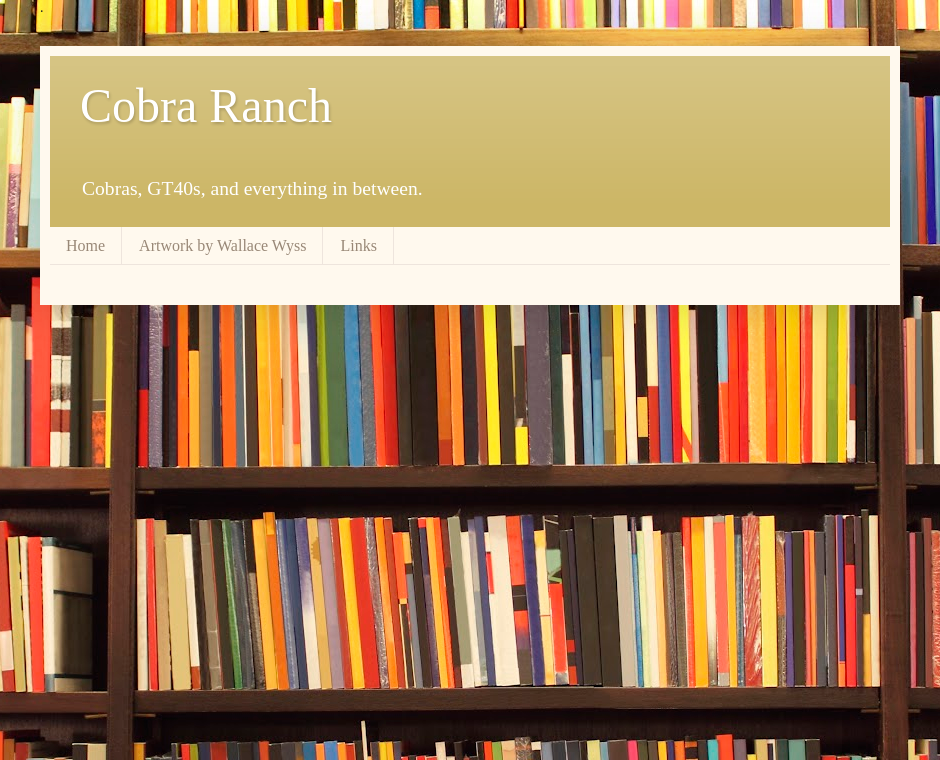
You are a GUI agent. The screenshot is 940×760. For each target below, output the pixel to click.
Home (85, 245)
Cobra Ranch (206, 105)
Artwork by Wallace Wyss (222, 245)
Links (358, 245)
